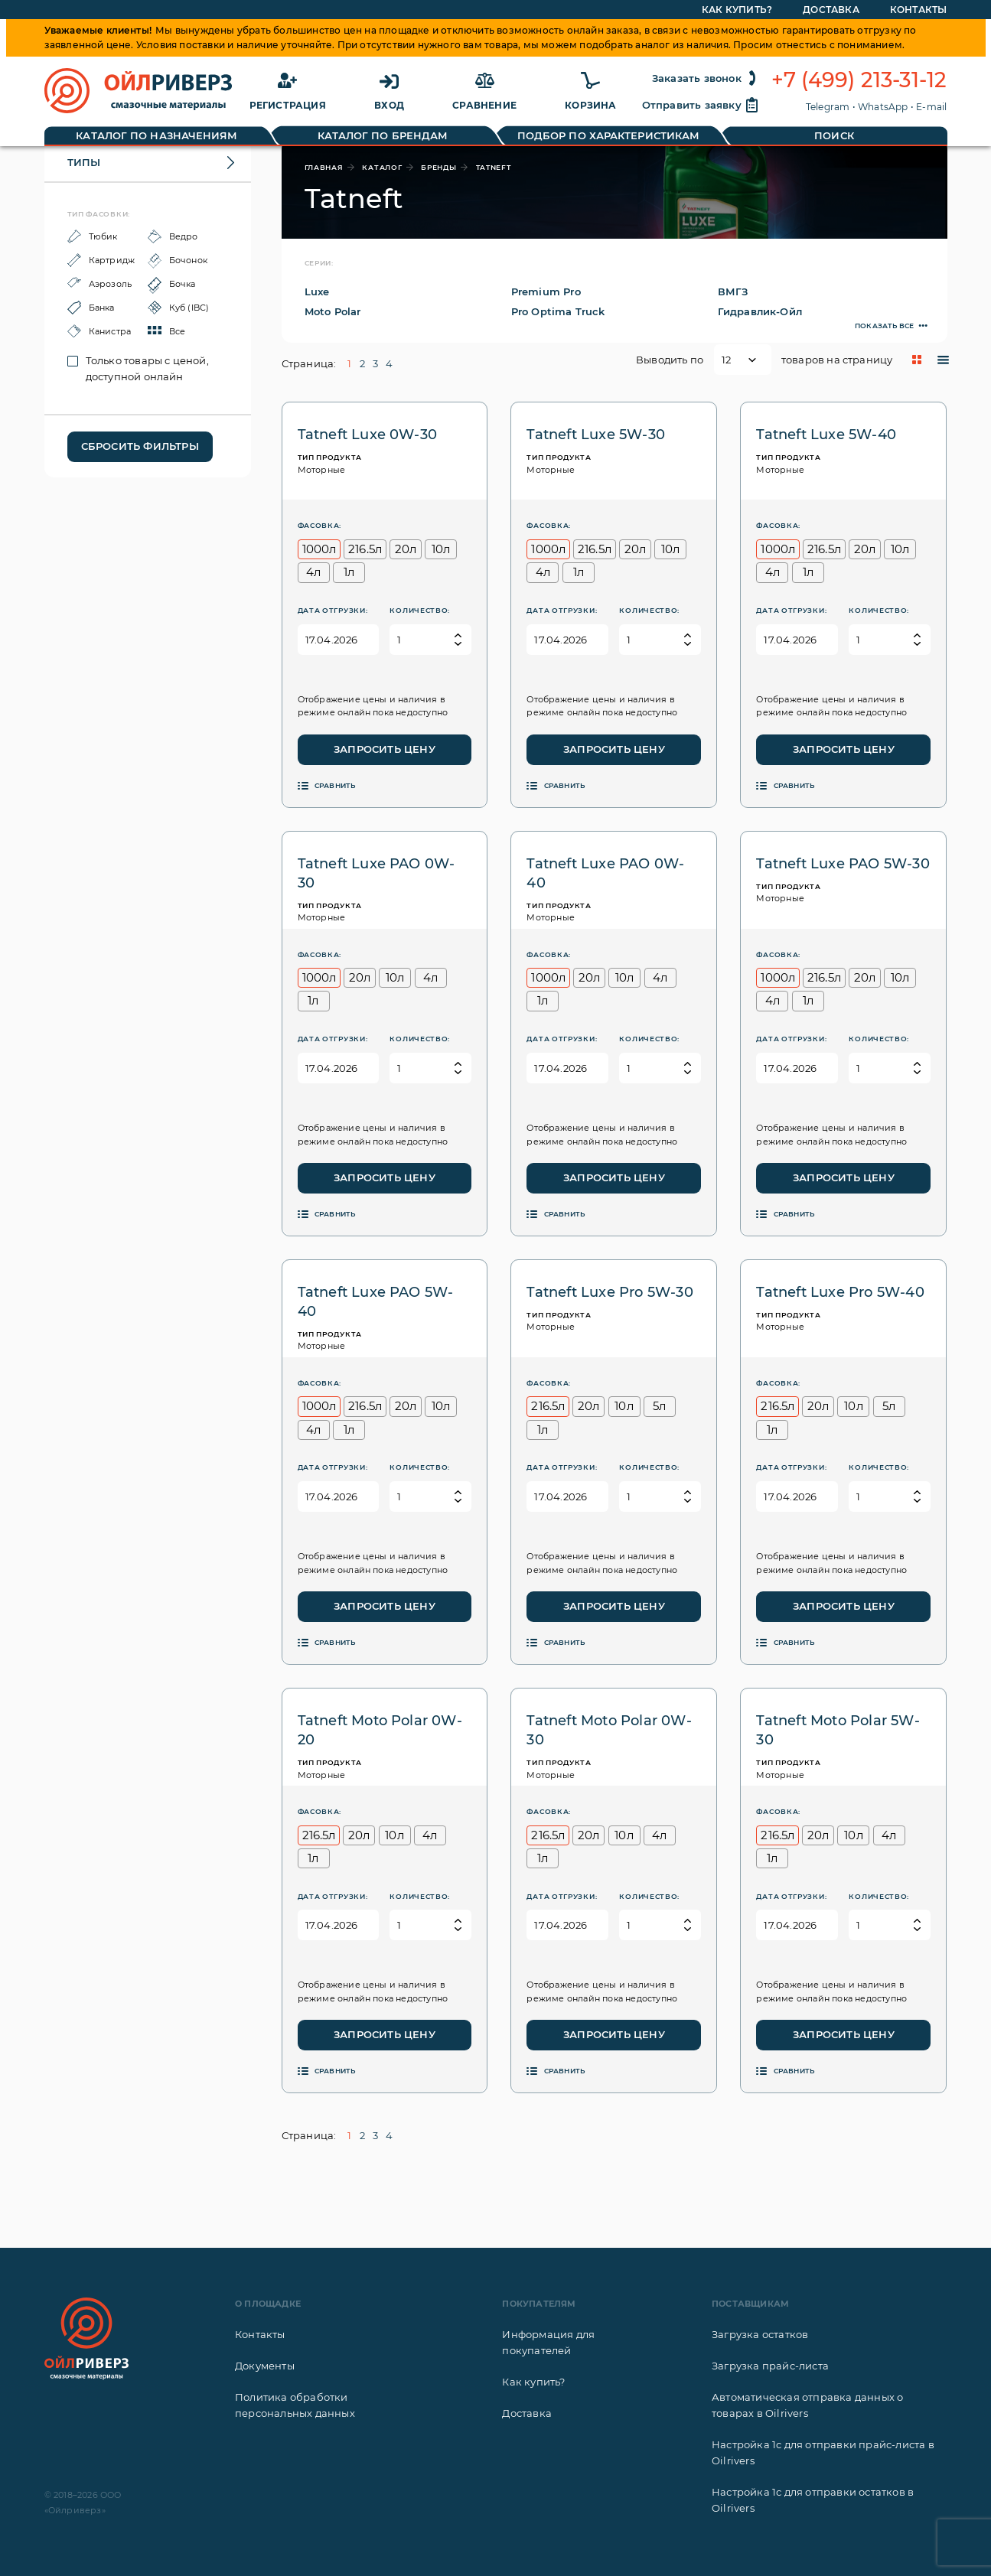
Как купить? (533, 2382)
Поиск (834, 135)
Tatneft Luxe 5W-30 (595, 434)
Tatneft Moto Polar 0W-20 (380, 1730)
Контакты (260, 2334)
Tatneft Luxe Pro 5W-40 (840, 1292)
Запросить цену (384, 749)
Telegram (828, 106)
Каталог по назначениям (156, 135)
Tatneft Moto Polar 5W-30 (837, 1730)
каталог (382, 167)
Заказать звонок (706, 78)
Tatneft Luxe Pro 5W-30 (609, 1292)
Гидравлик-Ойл (760, 311)
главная (324, 167)
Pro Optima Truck (558, 311)
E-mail (931, 106)
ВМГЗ (733, 291)
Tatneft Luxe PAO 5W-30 (842, 863)
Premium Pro (546, 291)
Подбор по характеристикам (608, 135)
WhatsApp (883, 106)
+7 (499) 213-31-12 (859, 80)
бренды (438, 167)
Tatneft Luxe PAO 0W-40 (605, 873)
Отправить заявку (701, 104)
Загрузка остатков (760, 2334)
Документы (265, 2365)
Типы (83, 162)
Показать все (884, 325)
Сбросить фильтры (140, 446)
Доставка (527, 2413)
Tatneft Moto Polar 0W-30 (608, 1730)
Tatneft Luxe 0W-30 (368, 434)
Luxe (317, 291)
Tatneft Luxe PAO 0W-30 (376, 873)
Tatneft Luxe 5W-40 (826, 434)
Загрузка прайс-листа (770, 2365)
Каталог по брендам (383, 135)
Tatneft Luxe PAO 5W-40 (376, 1302)
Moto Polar (333, 311)
